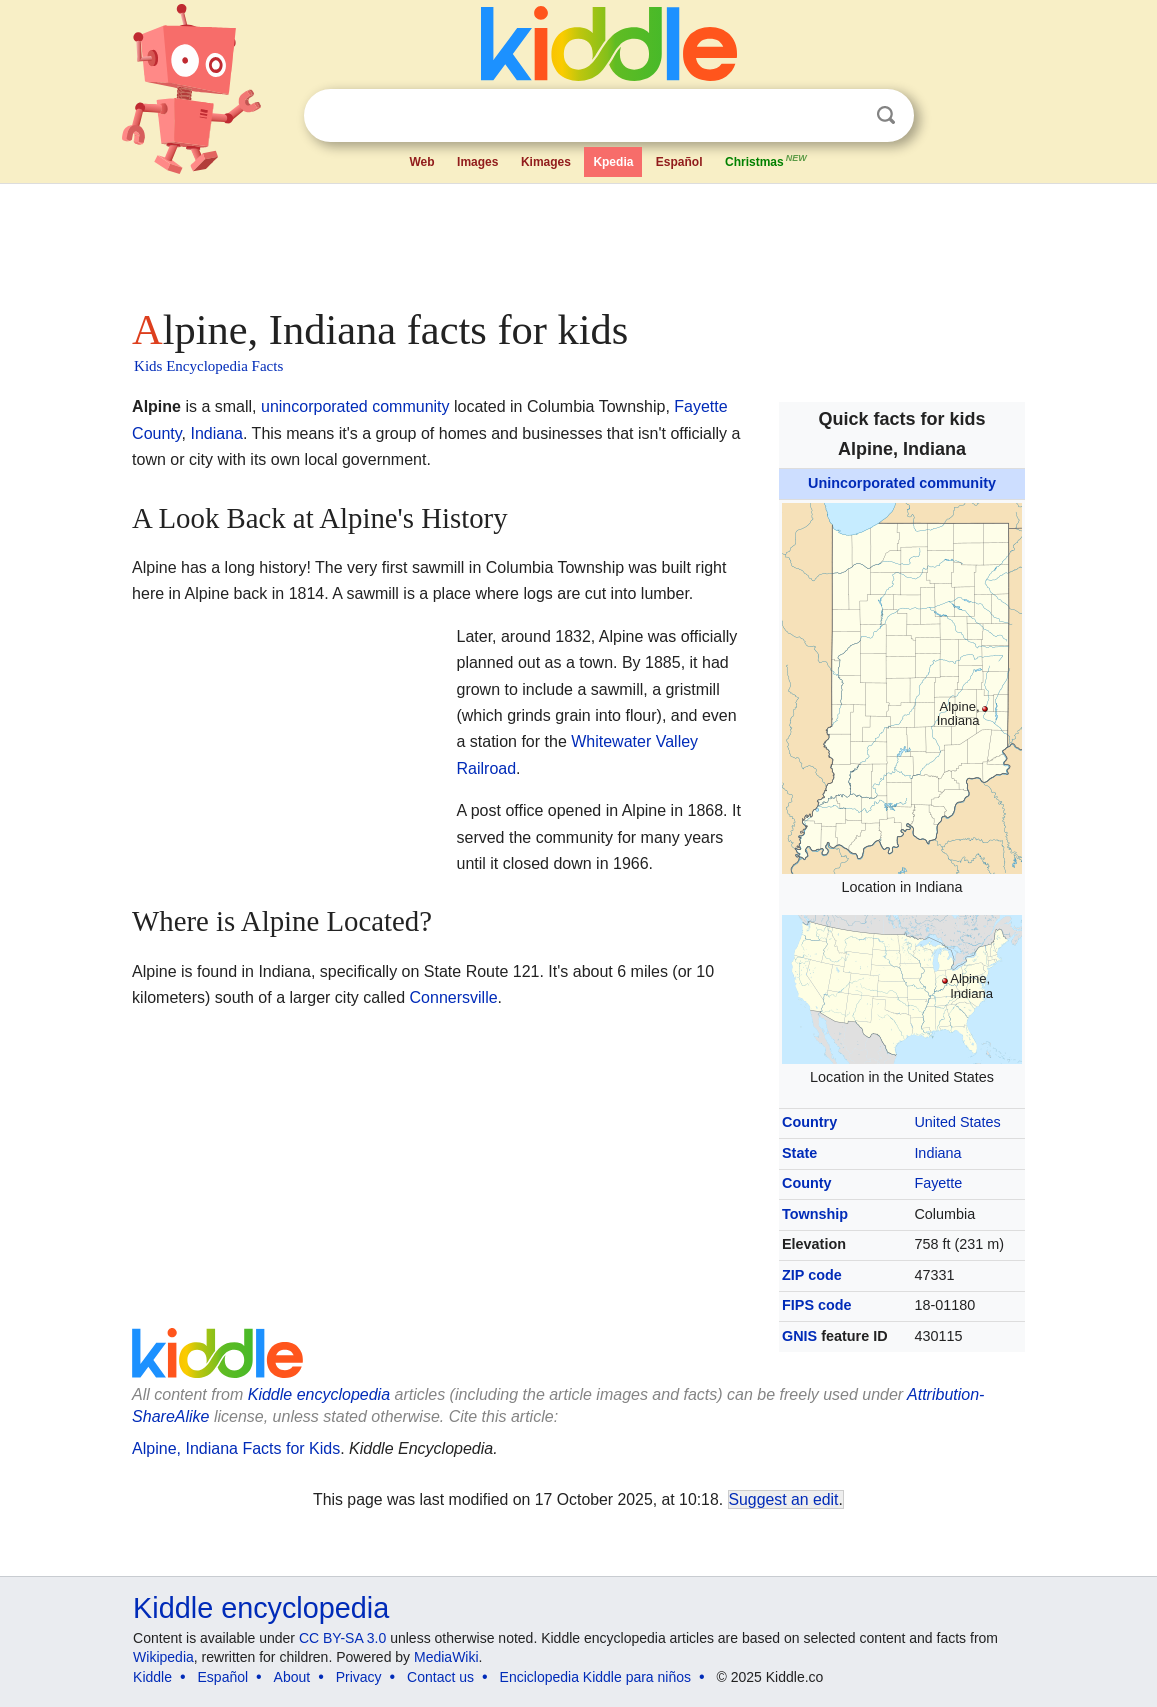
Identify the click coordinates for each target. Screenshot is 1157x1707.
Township (815, 1214)
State (799, 1153)
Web (422, 162)
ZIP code (812, 1275)
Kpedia (613, 162)
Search (886, 115)
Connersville (454, 997)
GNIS (799, 1336)
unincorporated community (355, 406)
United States (957, 1122)
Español (679, 162)
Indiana (937, 1153)
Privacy (359, 1677)
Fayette (938, 1183)
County (807, 1183)
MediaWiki (446, 1657)
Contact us (440, 1677)
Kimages (546, 162)
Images (477, 162)
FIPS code (817, 1305)
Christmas (767, 160)
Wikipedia (163, 1657)
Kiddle (152, 1677)
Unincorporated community (902, 483)
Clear (845, 116)
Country (809, 1122)
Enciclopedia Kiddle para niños (595, 1677)
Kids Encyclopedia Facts (208, 366)
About (292, 1677)
